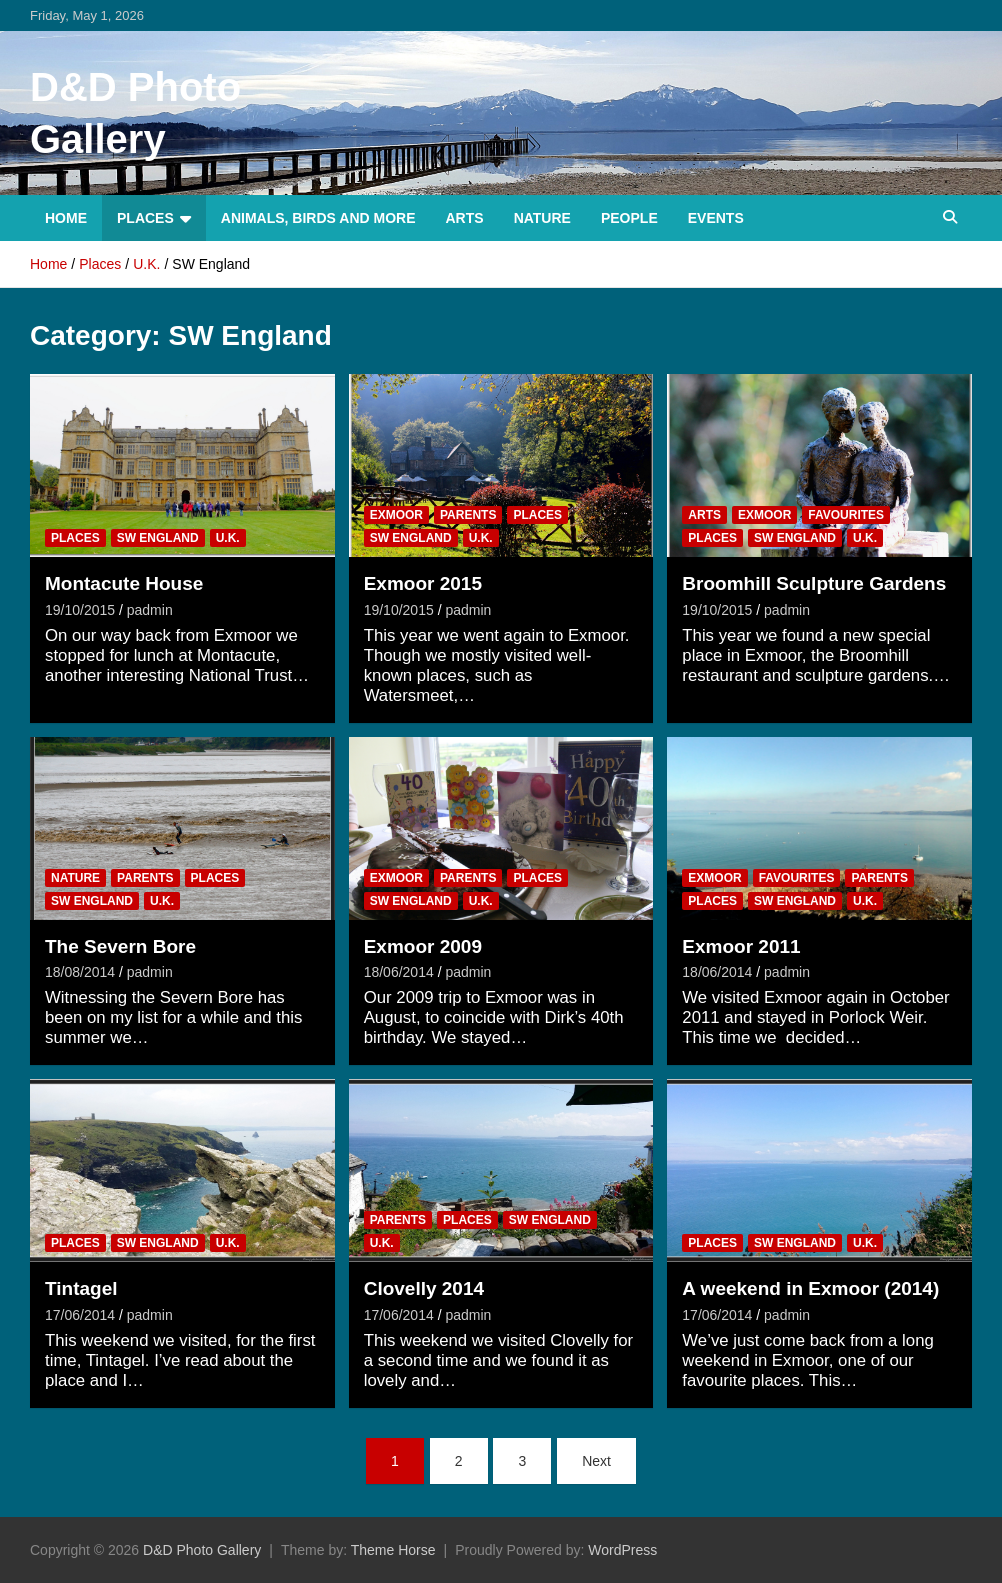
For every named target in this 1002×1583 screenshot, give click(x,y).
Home (66, 218)
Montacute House (124, 583)
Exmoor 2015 (423, 583)
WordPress (622, 1550)
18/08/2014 (80, 972)
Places (145, 218)
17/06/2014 (80, 1315)
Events (716, 218)
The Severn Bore (120, 946)
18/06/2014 (399, 972)
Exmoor (396, 515)
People (629, 218)
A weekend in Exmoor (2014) (810, 1288)
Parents (468, 515)
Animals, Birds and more (318, 218)
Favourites (846, 515)
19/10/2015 (80, 610)
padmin (150, 610)
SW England (158, 538)
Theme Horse (393, 1550)
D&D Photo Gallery (202, 1550)
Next (596, 1461)
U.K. (228, 538)
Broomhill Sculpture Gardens (814, 583)
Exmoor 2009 (423, 946)
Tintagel (81, 1288)
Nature (542, 218)
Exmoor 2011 (741, 946)
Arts (465, 218)
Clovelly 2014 (424, 1288)
